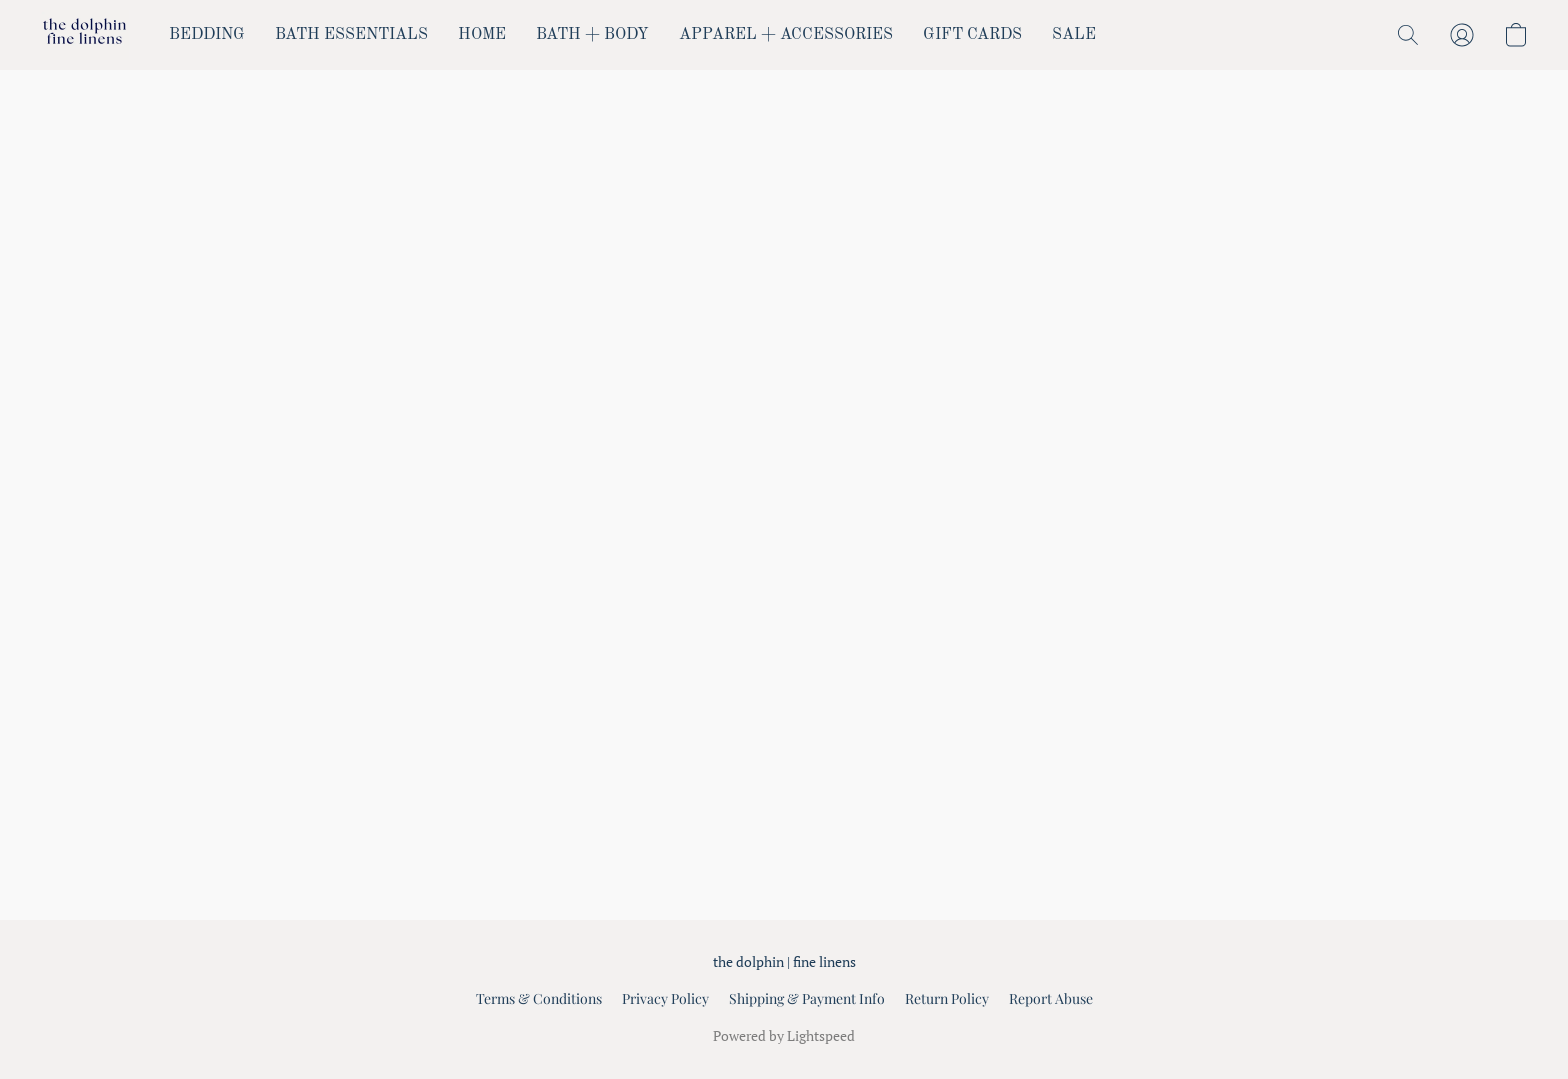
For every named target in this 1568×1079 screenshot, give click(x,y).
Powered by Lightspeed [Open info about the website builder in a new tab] (784, 1035)
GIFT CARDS (972, 35)
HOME (482, 35)
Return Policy (947, 998)
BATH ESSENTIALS (351, 35)
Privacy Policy (665, 998)
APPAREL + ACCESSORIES (786, 35)
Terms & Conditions (539, 998)
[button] (84, 35)
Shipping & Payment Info (807, 998)
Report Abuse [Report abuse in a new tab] (1051, 998)
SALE (1074, 35)
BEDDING (207, 35)
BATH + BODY (592, 35)
